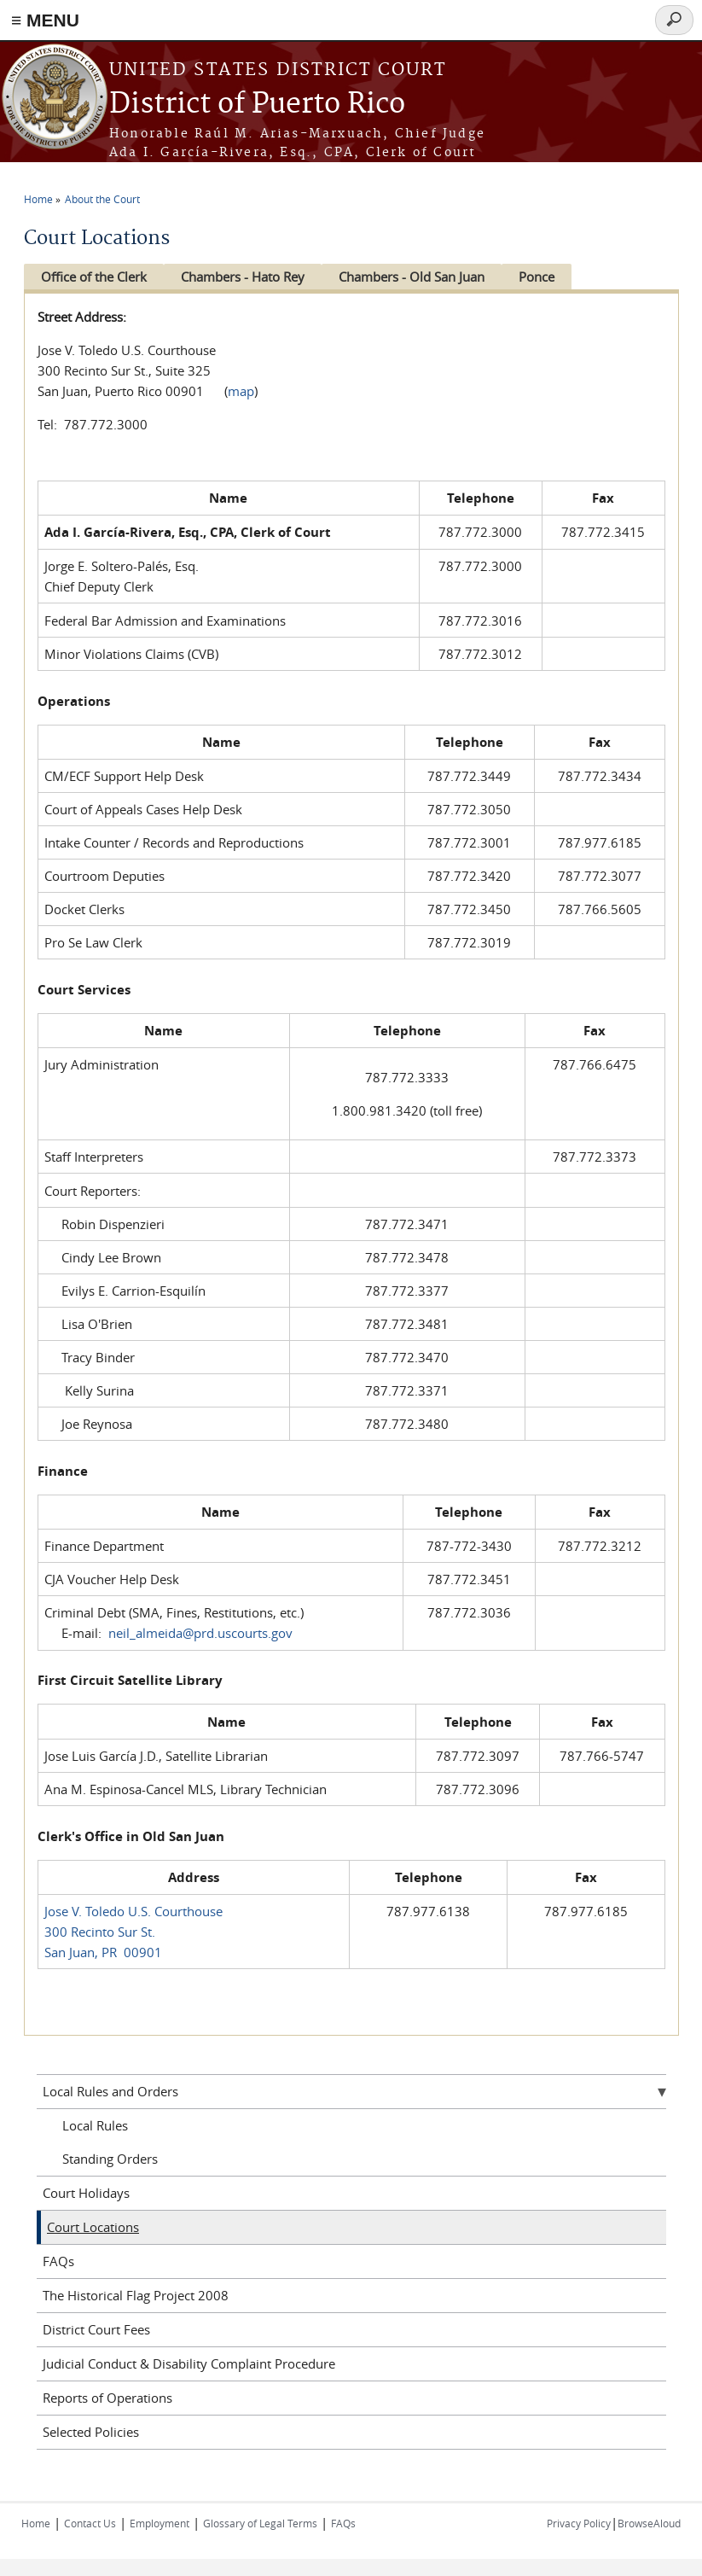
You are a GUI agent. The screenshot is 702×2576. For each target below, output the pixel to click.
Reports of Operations (107, 2397)
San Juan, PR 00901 (103, 1952)
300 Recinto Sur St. (99, 1931)
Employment (159, 2523)
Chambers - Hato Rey (247, 276)
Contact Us (90, 2523)
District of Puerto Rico (257, 104)
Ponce (549, 276)
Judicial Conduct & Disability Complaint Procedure (189, 2363)
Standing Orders (110, 2158)
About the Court (102, 199)
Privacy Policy (579, 2523)
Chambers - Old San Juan (420, 276)
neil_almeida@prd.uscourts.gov (200, 1632)
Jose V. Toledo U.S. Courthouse (133, 1911)
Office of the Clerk (94, 276)
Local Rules (95, 2125)
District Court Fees (96, 2329)
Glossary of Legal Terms (260, 2523)
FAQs (58, 2261)
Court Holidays (86, 2192)
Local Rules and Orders (110, 2091)
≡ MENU (45, 20)
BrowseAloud (649, 2523)
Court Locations (93, 2226)
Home (38, 199)
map (241, 390)
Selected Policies (91, 2431)
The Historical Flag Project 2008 (136, 2295)
